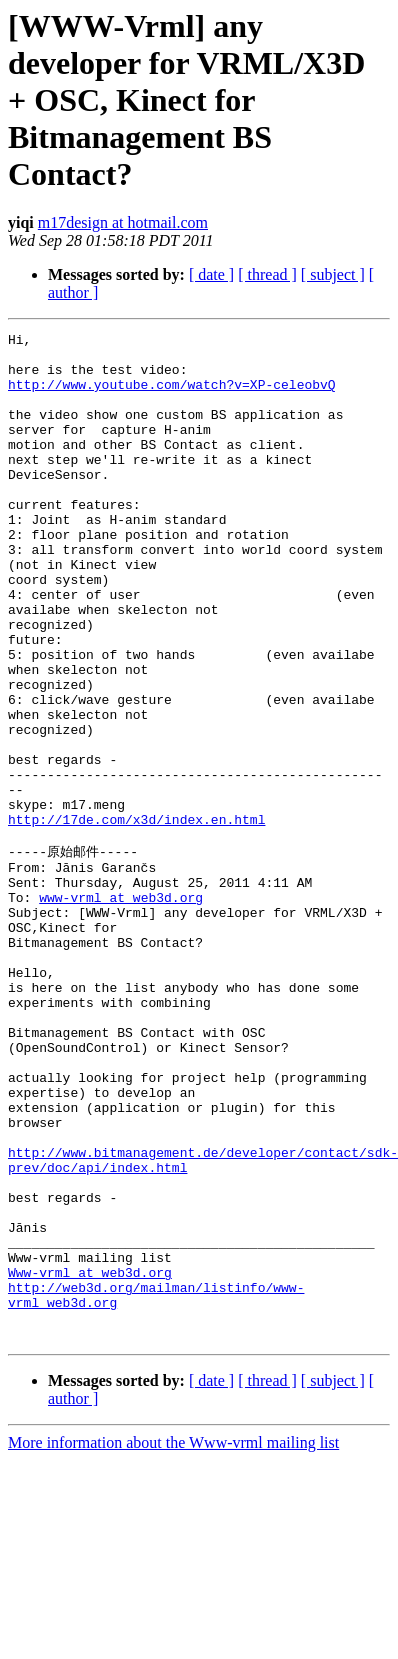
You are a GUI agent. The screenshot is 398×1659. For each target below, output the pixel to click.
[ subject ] (333, 274)
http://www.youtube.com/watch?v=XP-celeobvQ (172, 396)
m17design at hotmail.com (123, 222)
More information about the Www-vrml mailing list (173, 1641)
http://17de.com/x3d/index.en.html (136, 918)
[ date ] (211, 274)
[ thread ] (267, 274)
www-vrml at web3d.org (121, 1009)
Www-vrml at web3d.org (90, 1459)
